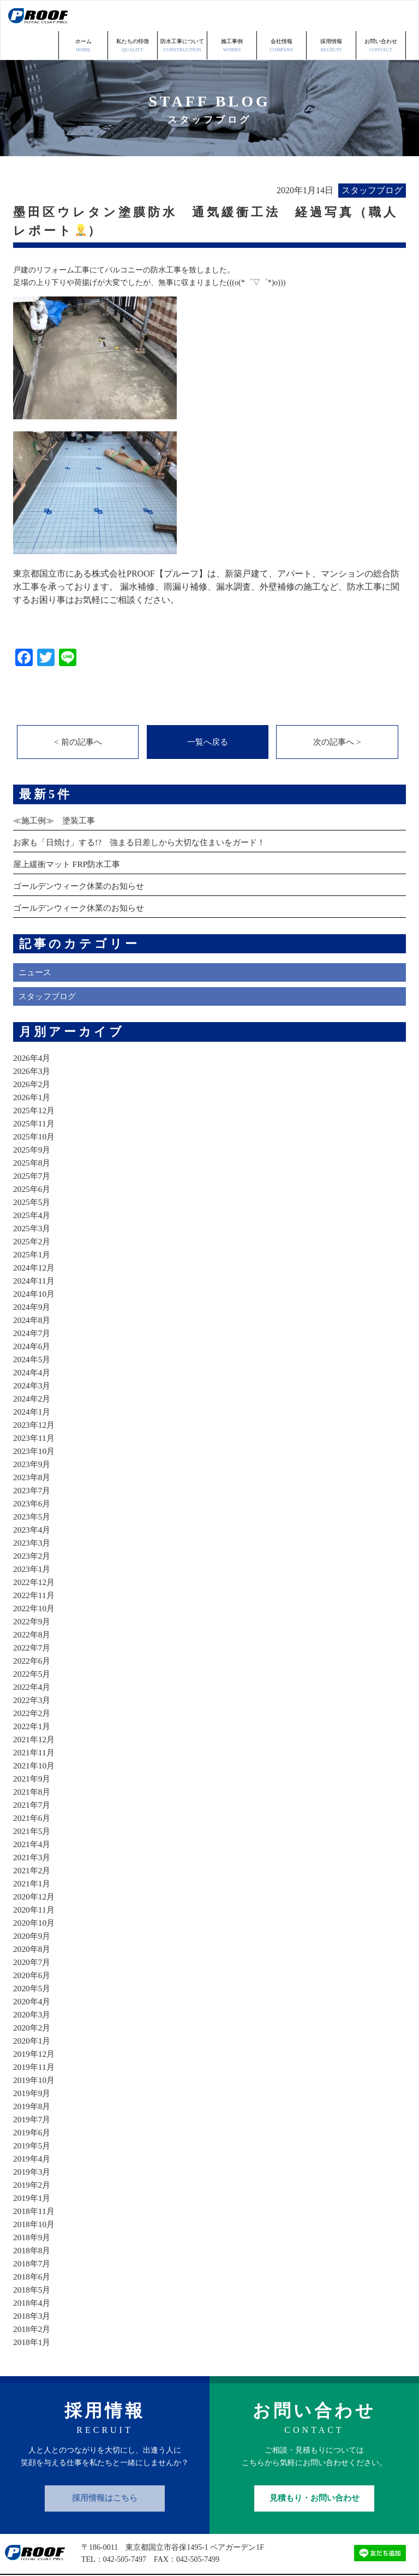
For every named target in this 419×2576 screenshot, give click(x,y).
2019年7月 (32, 2091)
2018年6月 (32, 2248)
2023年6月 (32, 1475)
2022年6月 (32, 1632)
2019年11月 (34, 2038)
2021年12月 (35, 1711)
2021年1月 (32, 1855)
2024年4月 (32, 1344)
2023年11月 (34, 1409)
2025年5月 (32, 1173)
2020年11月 (34, 1881)
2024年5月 (32, 1331)
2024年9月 (32, 1278)
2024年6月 (32, 1317)
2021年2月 (32, 1842)
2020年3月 (32, 1986)
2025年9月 (32, 1121)
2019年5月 (32, 2117)
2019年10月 (35, 2051)
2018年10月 (35, 2195)
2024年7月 (32, 1304)
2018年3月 (32, 2287)
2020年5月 (32, 1959)
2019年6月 (32, 2104)
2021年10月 (35, 1737)
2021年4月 (32, 1815)
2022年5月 (32, 1645)
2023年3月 (32, 1514)
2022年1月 (32, 1697)
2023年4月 (32, 1501)
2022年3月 (32, 1671)
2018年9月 (32, 2208)
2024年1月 (32, 1383)
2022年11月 (34, 1566)
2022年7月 (32, 1619)
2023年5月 (32, 1488)
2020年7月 (32, 1933)
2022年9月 (32, 1593)
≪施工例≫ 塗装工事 (56, 792)
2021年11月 (34, 1724)
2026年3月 (32, 1042)
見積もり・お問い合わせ (315, 2469)
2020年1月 (32, 2012)
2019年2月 (32, 2156)
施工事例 (232, 15)
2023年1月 (32, 1540)
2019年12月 (35, 2025)
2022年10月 (35, 1579)
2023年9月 (32, 1435)
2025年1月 (32, 1226)
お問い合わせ (381, 15)
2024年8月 (32, 1291)
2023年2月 (32, 1527)
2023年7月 (32, 1462)
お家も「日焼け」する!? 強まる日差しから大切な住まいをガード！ (147, 813)
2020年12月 (35, 1868)
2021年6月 (32, 1789)
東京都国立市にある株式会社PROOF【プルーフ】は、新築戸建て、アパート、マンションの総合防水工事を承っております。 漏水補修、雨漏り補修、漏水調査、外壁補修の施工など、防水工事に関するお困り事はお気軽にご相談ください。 (206, 556)
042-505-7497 (124, 2531)
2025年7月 (32, 1147)
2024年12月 (35, 1239)
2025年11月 (34, 1095)
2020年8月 (32, 1920)
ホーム (83, 15)
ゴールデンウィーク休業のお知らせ (83, 857)
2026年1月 (32, 1068)
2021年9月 (32, 1750)
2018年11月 (34, 2182)
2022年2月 (32, 1684)
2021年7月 (32, 1776)
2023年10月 (35, 1422)
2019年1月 (32, 2169)
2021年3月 (32, 1828)
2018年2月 (32, 2300)
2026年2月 (32, 1055)
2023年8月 (32, 1448)
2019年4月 (32, 2130)
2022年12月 (35, 1553)
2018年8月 (32, 2222)
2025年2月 (32, 1213)
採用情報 (331, 15)
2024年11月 (34, 1252)
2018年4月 (32, 2274)
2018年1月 (32, 2313)
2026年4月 (32, 1029)
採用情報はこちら (104, 2469)
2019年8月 (32, 2077)
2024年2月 (32, 1370)
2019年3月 (32, 2143)
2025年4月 (32, 1186)
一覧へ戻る (207, 712)
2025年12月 (35, 1082)
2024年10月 (35, 1265)
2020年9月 (32, 1907)
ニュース (36, 944)
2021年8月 (32, 1763)
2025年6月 (32, 1160)
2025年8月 (32, 1134)
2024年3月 (32, 1357)
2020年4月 (32, 1973)
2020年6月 (32, 1946)
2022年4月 (32, 1658)
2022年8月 (32, 1606)
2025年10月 (35, 1108)
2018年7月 (32, 2235)
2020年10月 (35, 1894)
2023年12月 (35, 1396)
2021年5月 (32, 1802)
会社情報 (281, 15)
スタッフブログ (49, 968)
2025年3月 (32, 1199)
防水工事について (182, 15)
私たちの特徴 (132, 15)
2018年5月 (32, 2261)
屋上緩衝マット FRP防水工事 (70, 835)
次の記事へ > (337, 712)
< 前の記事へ (77, 712)
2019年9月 (32, 2064)
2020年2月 (32, 1999)
